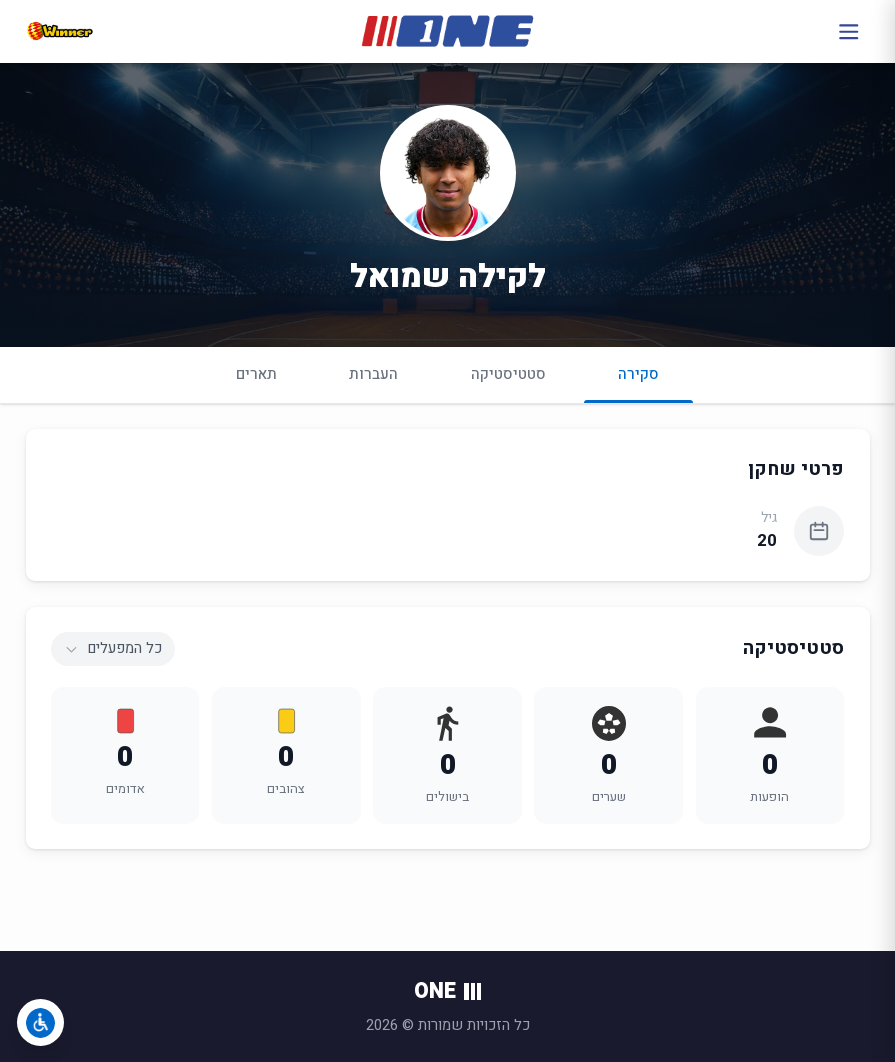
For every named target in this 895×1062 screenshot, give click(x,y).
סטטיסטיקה (508, 374)
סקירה (638, 382)
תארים (256, 374)
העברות (373, 374)
